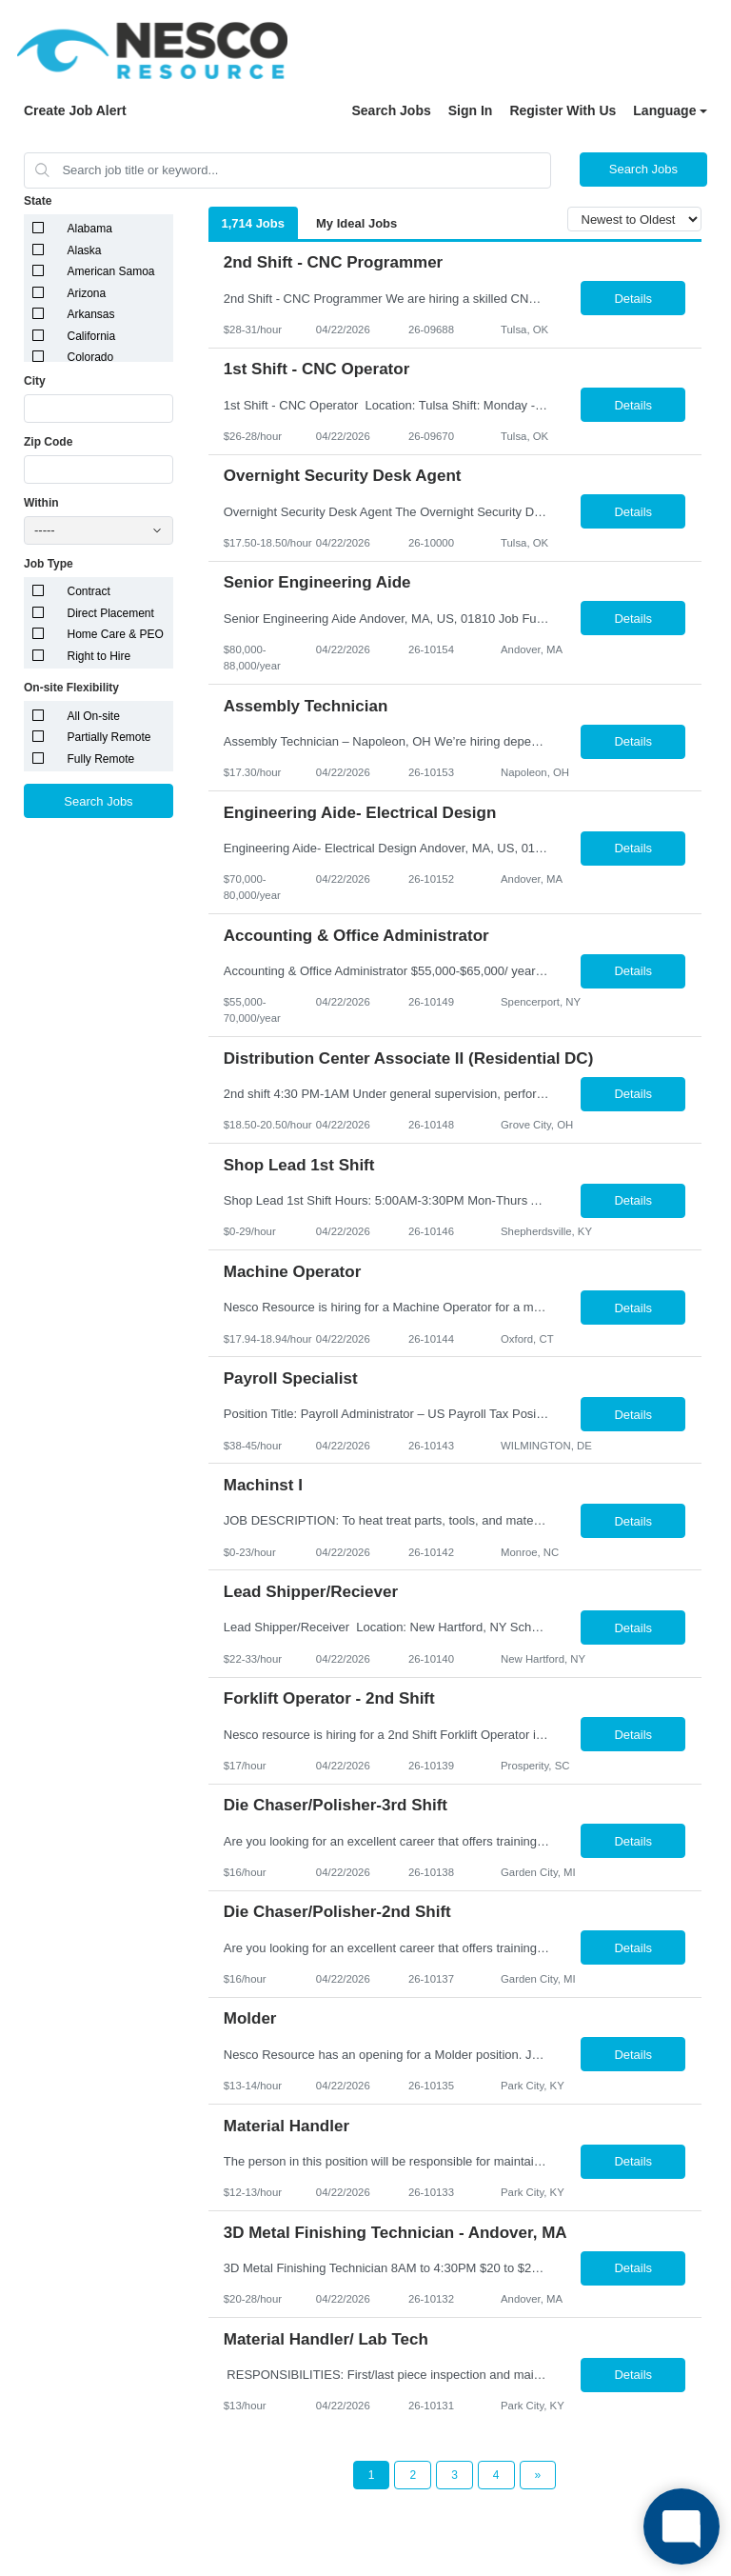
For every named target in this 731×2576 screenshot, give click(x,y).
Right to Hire (99, 656)
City (35, 381)
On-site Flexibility (71, 687)
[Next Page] (538, 2475)
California (92, 336)
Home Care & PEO (116, 634)
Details (633, 298)
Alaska (85, 250)
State (37, 201)
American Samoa (111, 271)
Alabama (90, 228)
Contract (89, 591)
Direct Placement (111, 613)
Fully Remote (101, 759)
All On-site (94, 716)
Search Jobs (390, 110)
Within (41, 502)
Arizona (87, 293)
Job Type (48, 563)
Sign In (470, 110)
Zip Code (48, 442)
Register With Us (562, 110)
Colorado (91, 357)
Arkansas (91, 314)
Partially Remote (109, 737)
